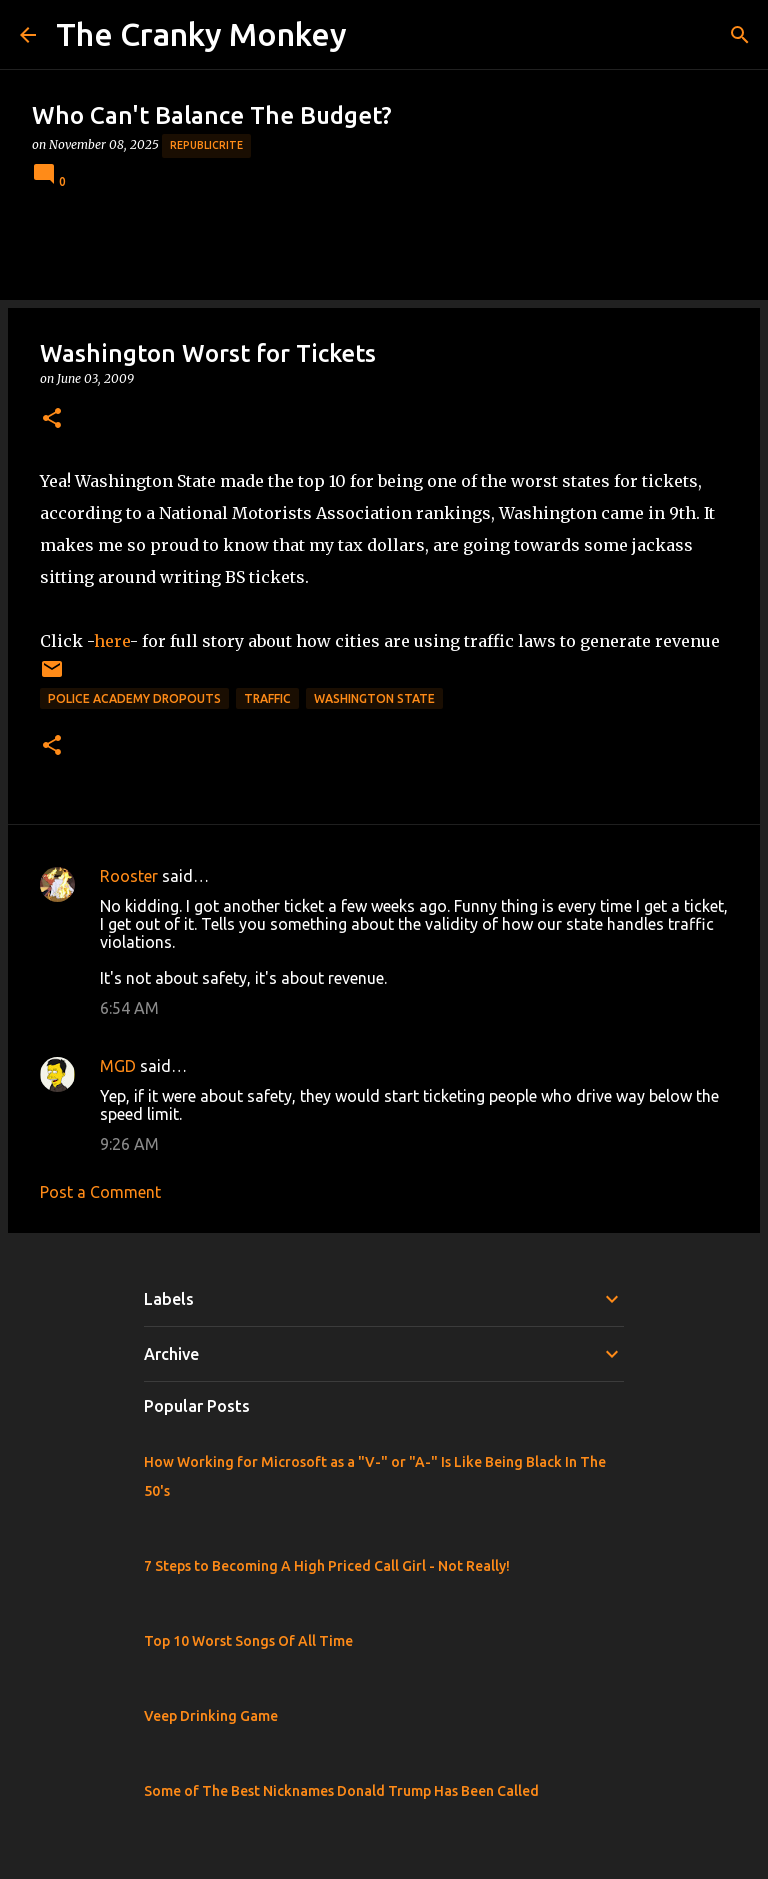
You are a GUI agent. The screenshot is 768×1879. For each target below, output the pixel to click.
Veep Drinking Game (211, 1716)
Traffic (267, 698)
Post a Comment (100, 1192)
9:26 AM (129, 1144)
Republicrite (206, 145)
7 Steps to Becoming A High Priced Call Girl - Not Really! (327, 1566)
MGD (118, 1066)
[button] (52, 419)
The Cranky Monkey (201, 34)
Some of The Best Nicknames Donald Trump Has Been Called (341, 1791)
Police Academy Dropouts (134, 698)
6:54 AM (129, 1008)
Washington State (374, 698)
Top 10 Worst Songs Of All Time (248, 1641)
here (112, 641)
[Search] (740, 35)
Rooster (129, 876)
